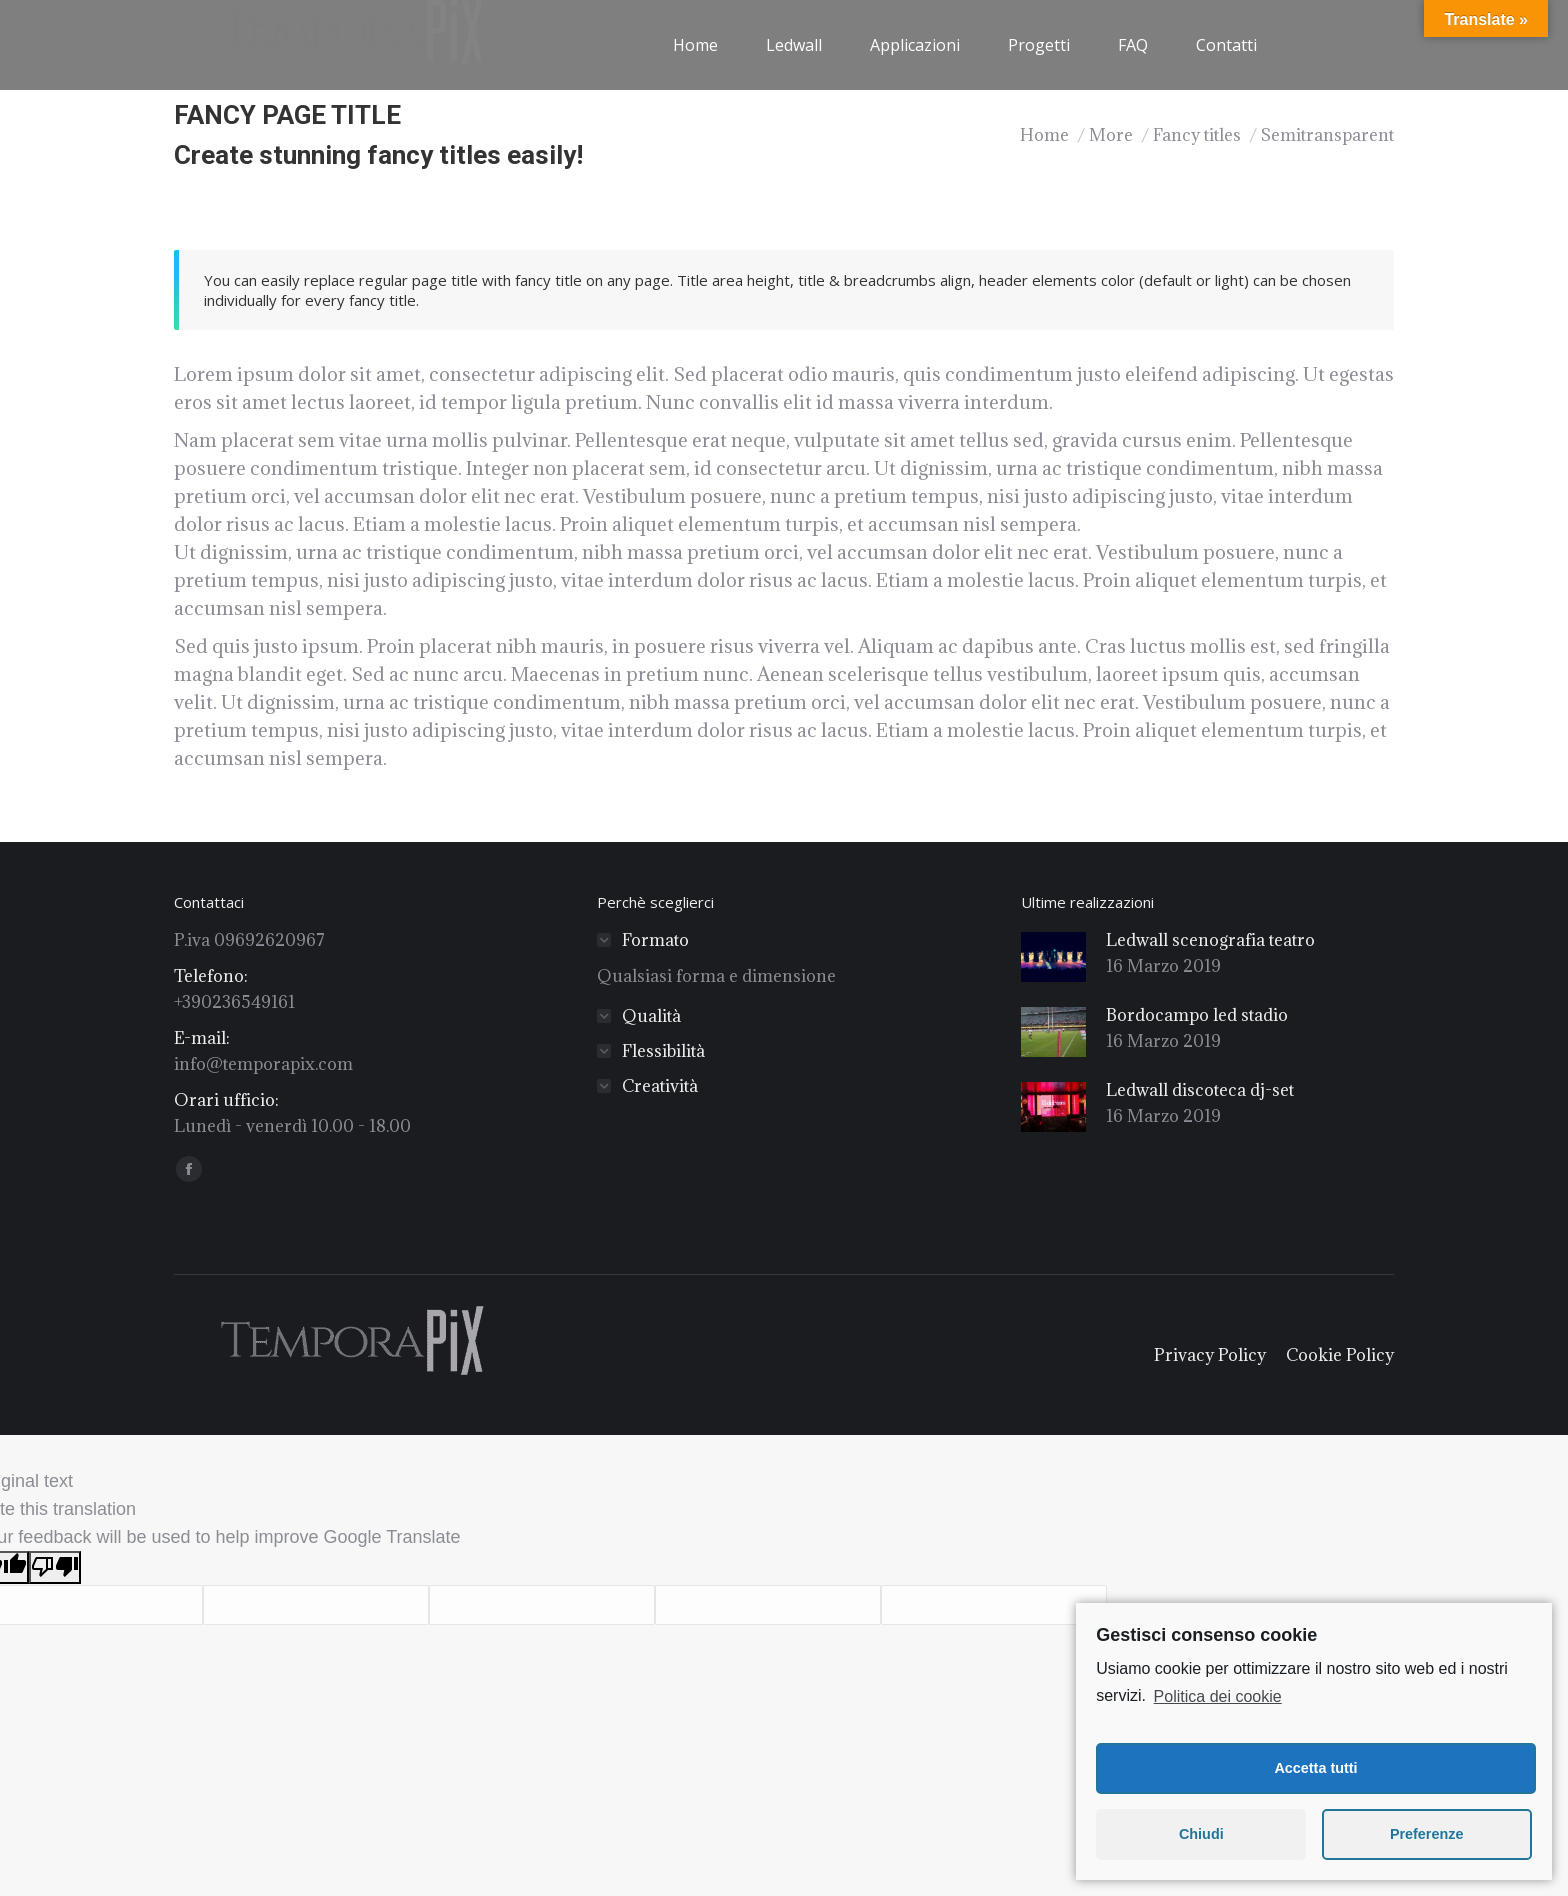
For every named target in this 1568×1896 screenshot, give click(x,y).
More (1111, 135)
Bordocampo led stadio (1197, 1015)
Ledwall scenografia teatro (1210, 940)
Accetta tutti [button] (1315, 1768)
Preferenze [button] (1427, 1834)
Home (1044, 135)
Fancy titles (1197, 135)
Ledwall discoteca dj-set (1200, 1090)
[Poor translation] (55, 1567)
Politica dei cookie (1218, 1696)
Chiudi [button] (1201, 1834)
